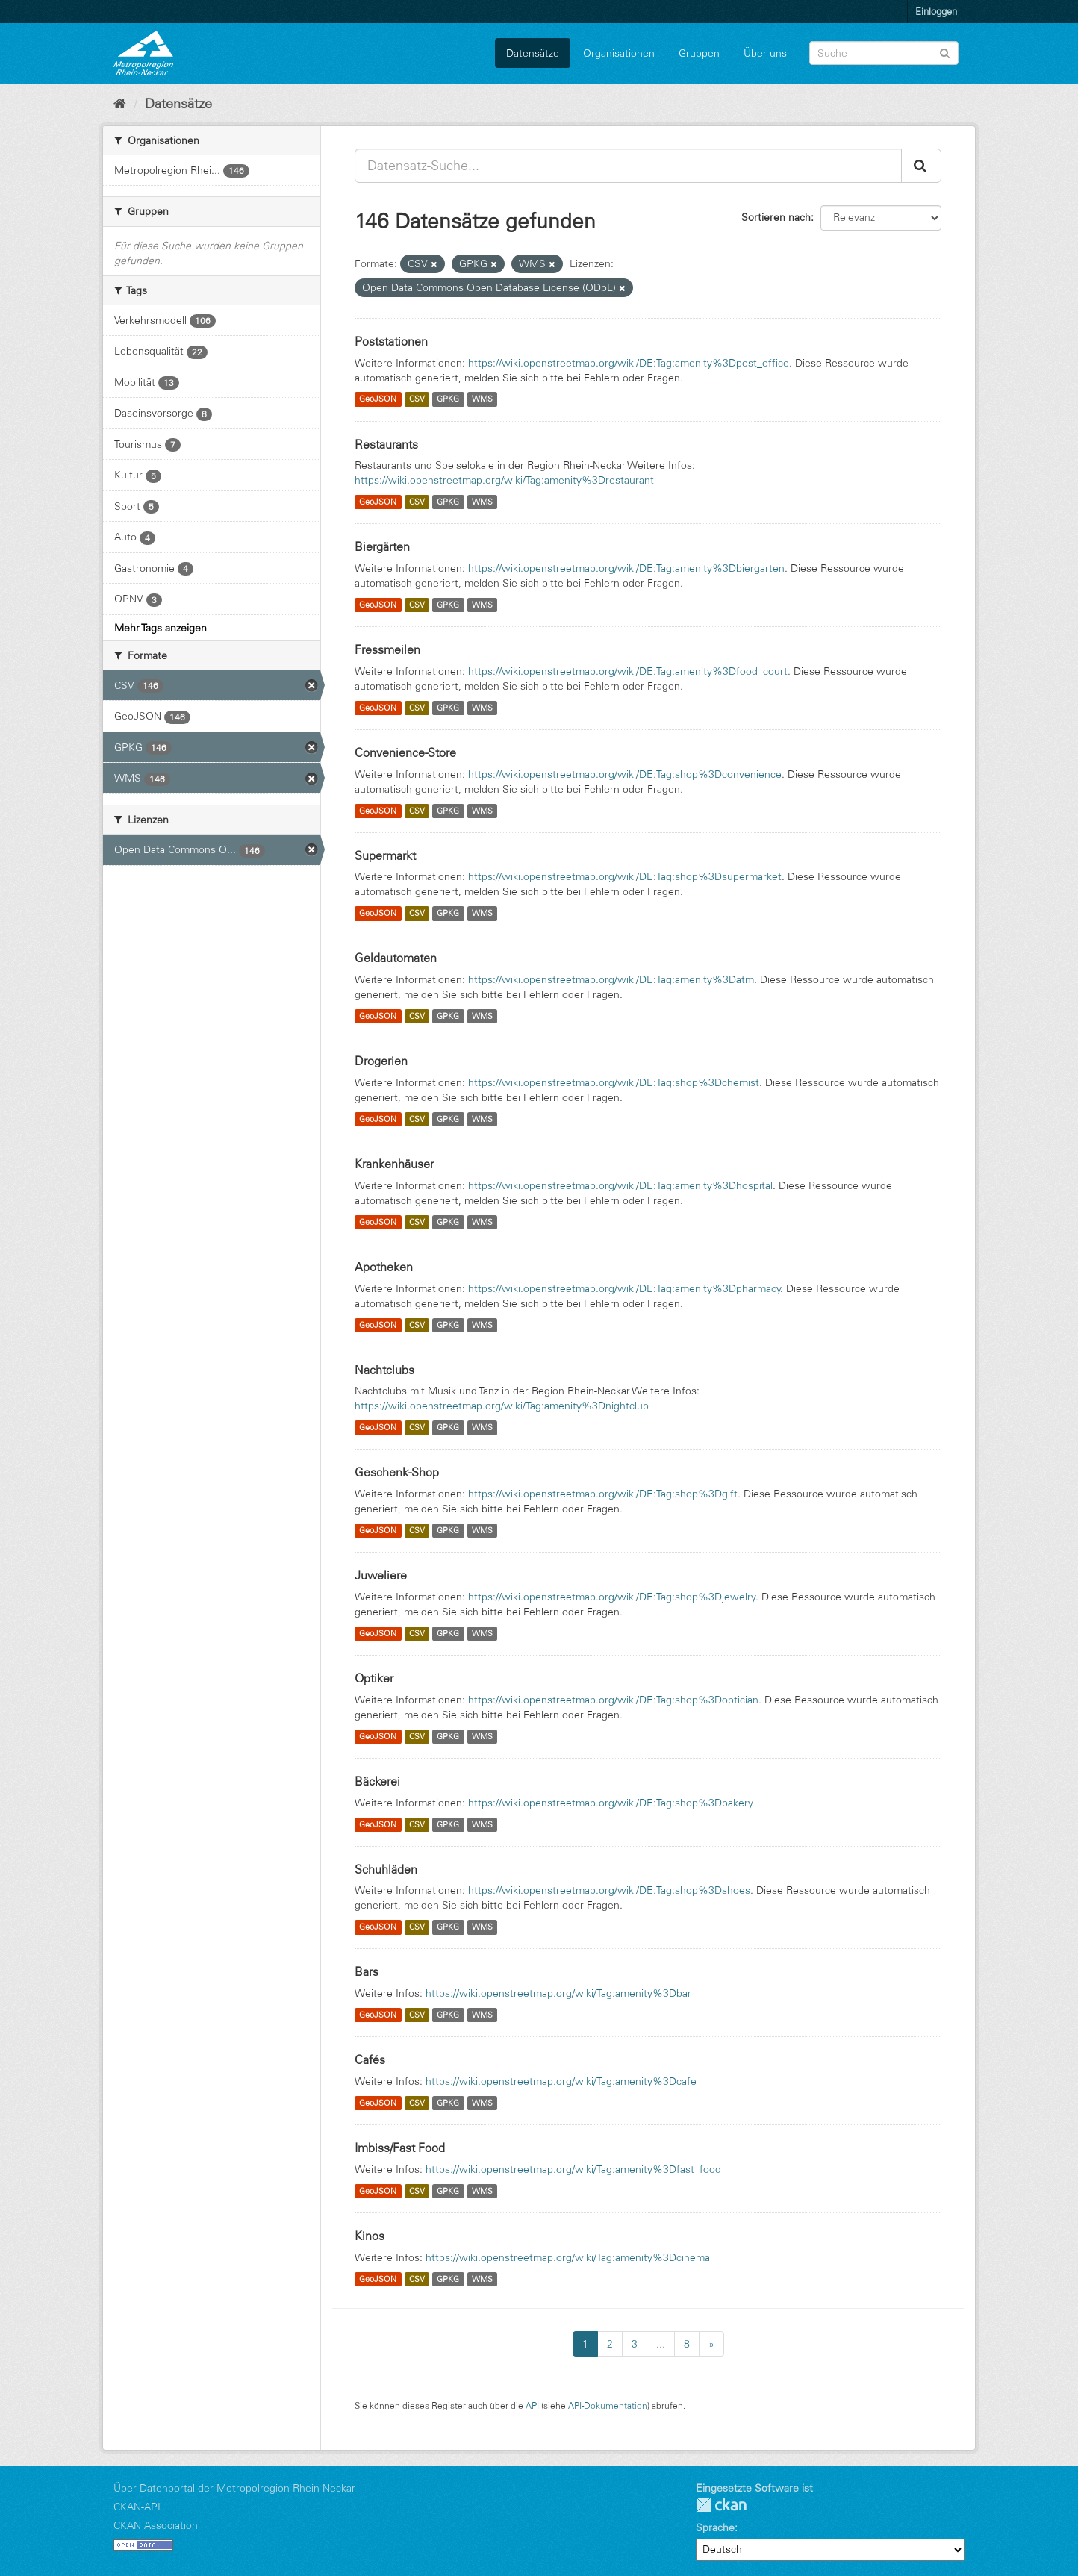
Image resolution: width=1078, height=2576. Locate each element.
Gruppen (699, 53)
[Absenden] (944, 52)
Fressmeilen (387, 649)
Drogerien (381, 1060)
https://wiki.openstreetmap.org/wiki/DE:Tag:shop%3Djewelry (612, 1596)
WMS (482, 399)
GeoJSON (377, 399)
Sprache (715, 2527)
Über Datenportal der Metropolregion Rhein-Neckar (234, 2488)
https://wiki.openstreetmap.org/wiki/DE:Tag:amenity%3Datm (611, 979)
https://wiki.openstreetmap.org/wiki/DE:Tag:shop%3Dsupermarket (625, 876)
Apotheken (384, 1266)
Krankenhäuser (394, 1163)
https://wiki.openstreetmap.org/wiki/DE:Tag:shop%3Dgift (603, 1493)
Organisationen (619, 53)
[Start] (119, 104)
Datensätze (532, 53)
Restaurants (386, 444)
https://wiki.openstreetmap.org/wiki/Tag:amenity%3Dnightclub (502, 1405)
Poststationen (391, 341)
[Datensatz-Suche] (884, 53)
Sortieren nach (776, 217)
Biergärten (382, 546)
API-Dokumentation (607, 2405)
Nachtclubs (384, 1369)
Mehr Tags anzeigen (160, 627)
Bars (366, 1971)
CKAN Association (155, 2525)
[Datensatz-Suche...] (628, 166)
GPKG (448, 399)
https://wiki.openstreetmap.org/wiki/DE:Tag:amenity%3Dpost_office (628, 362)
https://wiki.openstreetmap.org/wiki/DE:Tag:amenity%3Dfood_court (628, 671)
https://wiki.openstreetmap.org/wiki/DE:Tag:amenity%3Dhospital (620, 1185)
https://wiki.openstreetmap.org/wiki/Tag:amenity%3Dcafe (561, 2081)
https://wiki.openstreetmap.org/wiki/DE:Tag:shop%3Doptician (613, 1699)
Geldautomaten (396, 957)
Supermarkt (385, 855)
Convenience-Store (405, 752)
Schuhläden (386, 1869)
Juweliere (381, 1575)
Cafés (370, 2059)
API (532, 2405)
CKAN (721, 2505)
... (660, 2344)
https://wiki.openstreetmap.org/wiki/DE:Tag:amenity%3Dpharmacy (624, 1288)
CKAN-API (137, 2506)
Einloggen (936, 11)
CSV (417, 399)
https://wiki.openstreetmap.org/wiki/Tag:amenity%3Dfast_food (573, 2169)
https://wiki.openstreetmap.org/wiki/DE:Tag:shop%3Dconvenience (625, 774)
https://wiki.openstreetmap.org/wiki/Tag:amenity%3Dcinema (568, 2257)
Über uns (765, 53)
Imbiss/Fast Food (400, 2147)
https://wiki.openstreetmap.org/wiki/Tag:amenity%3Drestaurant (504, 480)
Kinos (369, 2235)
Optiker (374, 1678)
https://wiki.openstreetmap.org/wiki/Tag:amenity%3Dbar (558, 1993)
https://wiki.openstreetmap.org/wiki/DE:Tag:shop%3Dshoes (609, 1890)
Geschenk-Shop (397, 1472)
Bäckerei (377, 1781)
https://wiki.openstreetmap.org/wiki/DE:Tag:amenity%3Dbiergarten (626, 568)
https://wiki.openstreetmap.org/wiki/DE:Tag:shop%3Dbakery (610, 1802)
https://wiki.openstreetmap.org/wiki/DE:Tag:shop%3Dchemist (613, 1082)
